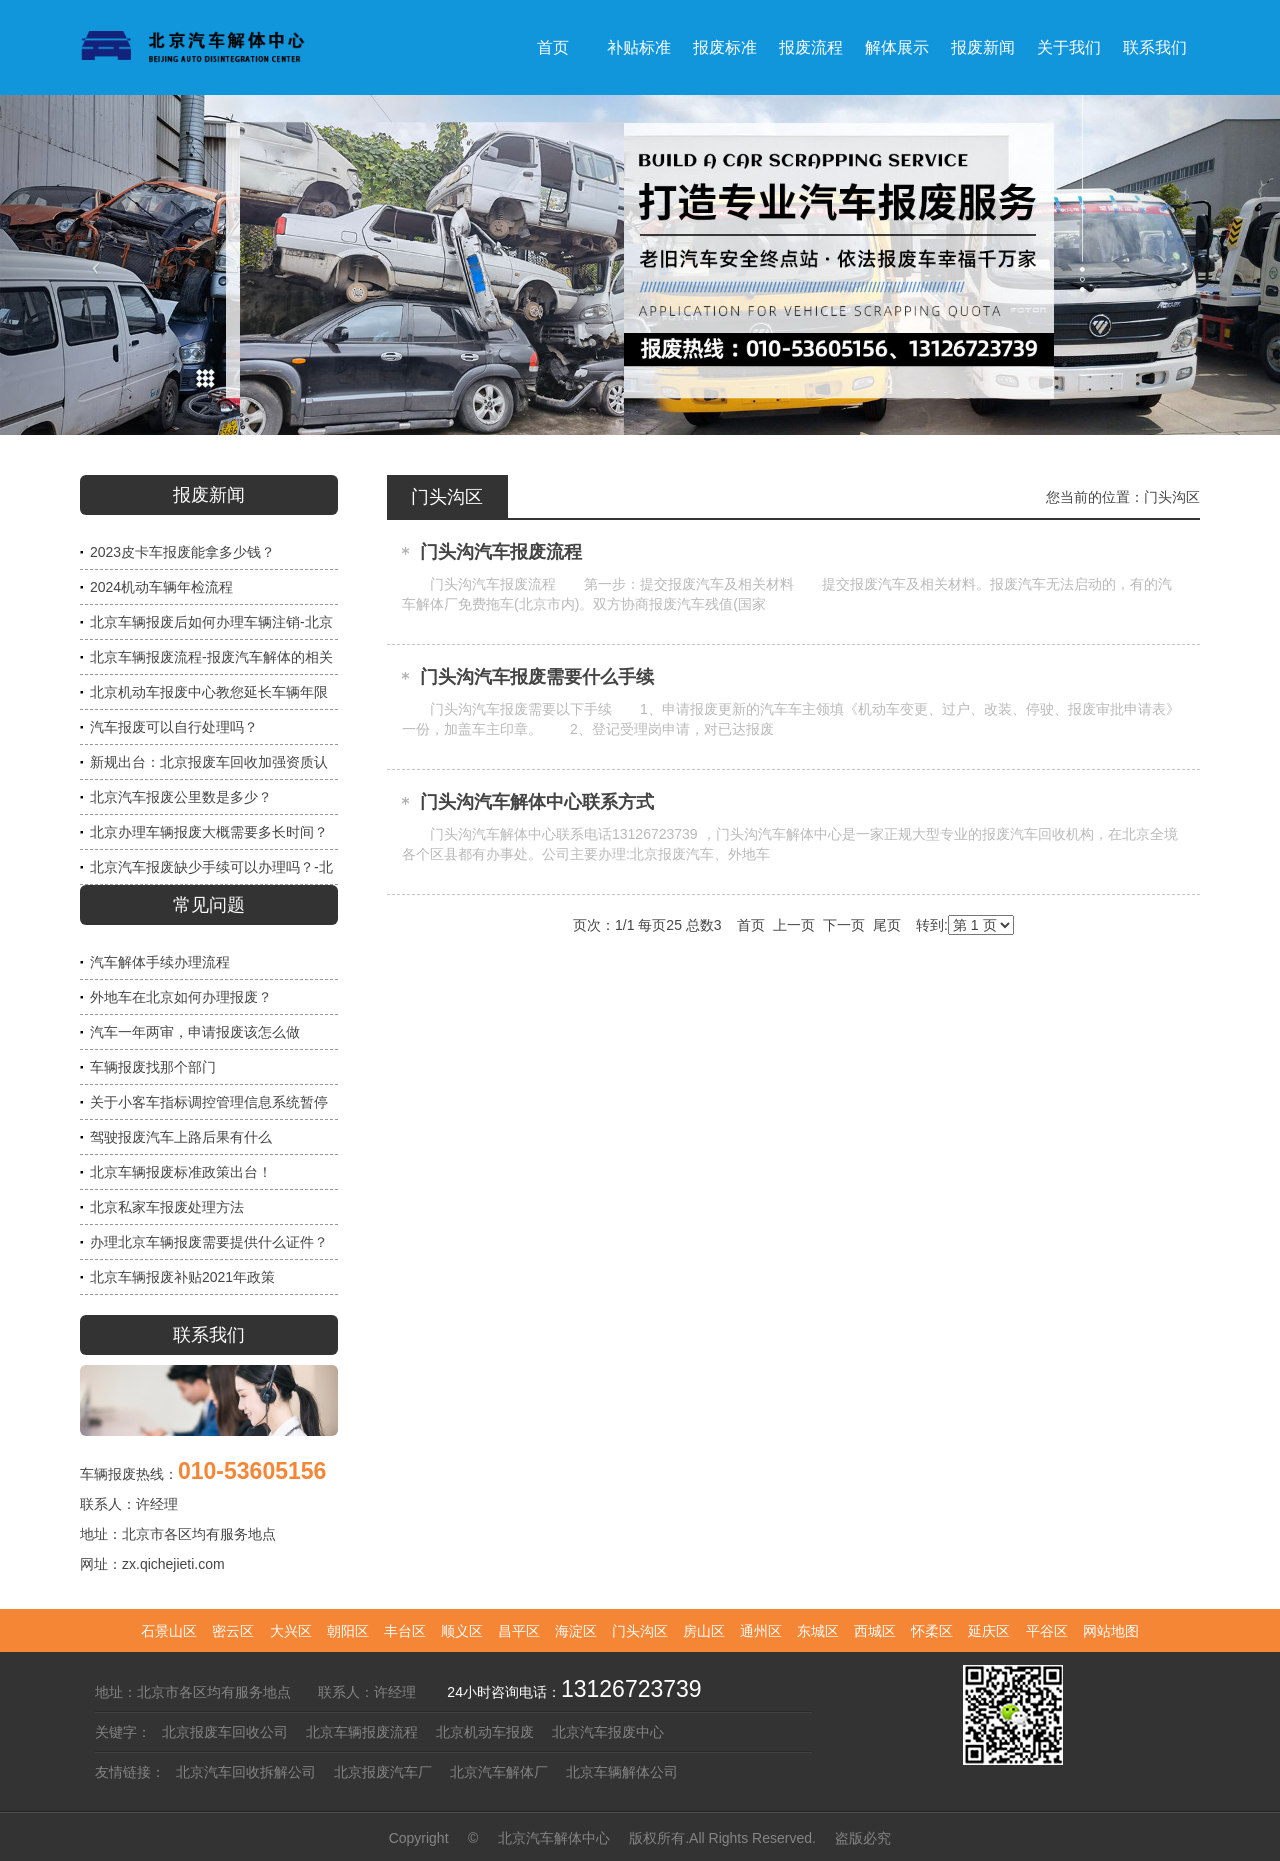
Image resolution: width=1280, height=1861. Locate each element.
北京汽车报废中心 (608, 1732)
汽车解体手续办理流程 (160, 962)
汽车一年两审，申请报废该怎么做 (195, 1032)
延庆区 (989, 1631)
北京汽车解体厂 (499, 1772)
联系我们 (1155, 47)
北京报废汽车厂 (383, 1772)
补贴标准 (639, 47)
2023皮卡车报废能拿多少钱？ (182, 552)
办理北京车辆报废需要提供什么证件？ (209, 1242)
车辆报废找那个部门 (153, 1067)
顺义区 (462, 1631)
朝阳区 (348, 1631)
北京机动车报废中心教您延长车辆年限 (209, 692)
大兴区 (291, 1631)
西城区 (875, 1631)
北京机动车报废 (485, 1732)
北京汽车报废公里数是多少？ (181, 797)
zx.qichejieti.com (173, 1564)
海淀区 (576, 1631)
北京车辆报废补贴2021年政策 (182, 1277)
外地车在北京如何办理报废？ (181, 997)
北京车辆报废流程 (362, 1732)
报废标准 (725, 47)
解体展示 (897, 47)
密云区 (233, 1631)
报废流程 (811, 47)
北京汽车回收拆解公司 (246, 1772)
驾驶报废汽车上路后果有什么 (181, 1137)
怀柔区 (932, 1631)
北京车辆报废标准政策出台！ (181, 1172)
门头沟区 (1172, 497)
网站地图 (1111, 1631)
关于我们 (1069, 47)
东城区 (818, 1631)
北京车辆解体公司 (622, 1772)
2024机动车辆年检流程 (161, 587)
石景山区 (169, 1631)
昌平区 (519, 1631)
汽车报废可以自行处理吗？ (174, 727)
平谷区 (1047, 1631)
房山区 (704, 1631)
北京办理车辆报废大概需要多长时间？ (209, 832)
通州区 (761, 1631)
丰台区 (405, 1631)
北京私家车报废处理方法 (167, 1207)
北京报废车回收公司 (225, 1732)
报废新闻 (983, 47)
